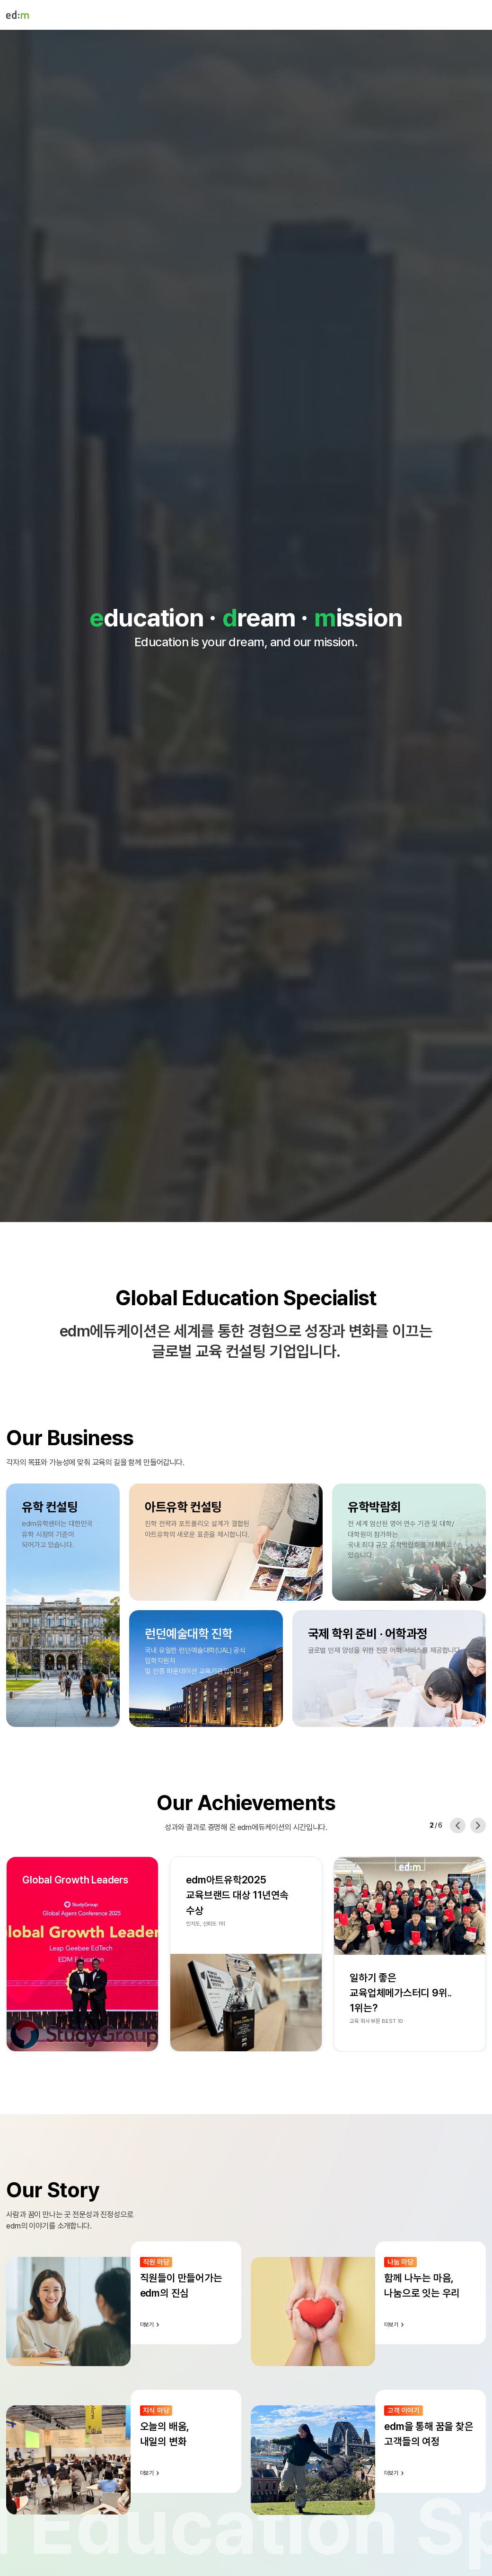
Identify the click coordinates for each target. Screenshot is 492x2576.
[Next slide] (478, 1825)
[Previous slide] (458, 1825)
